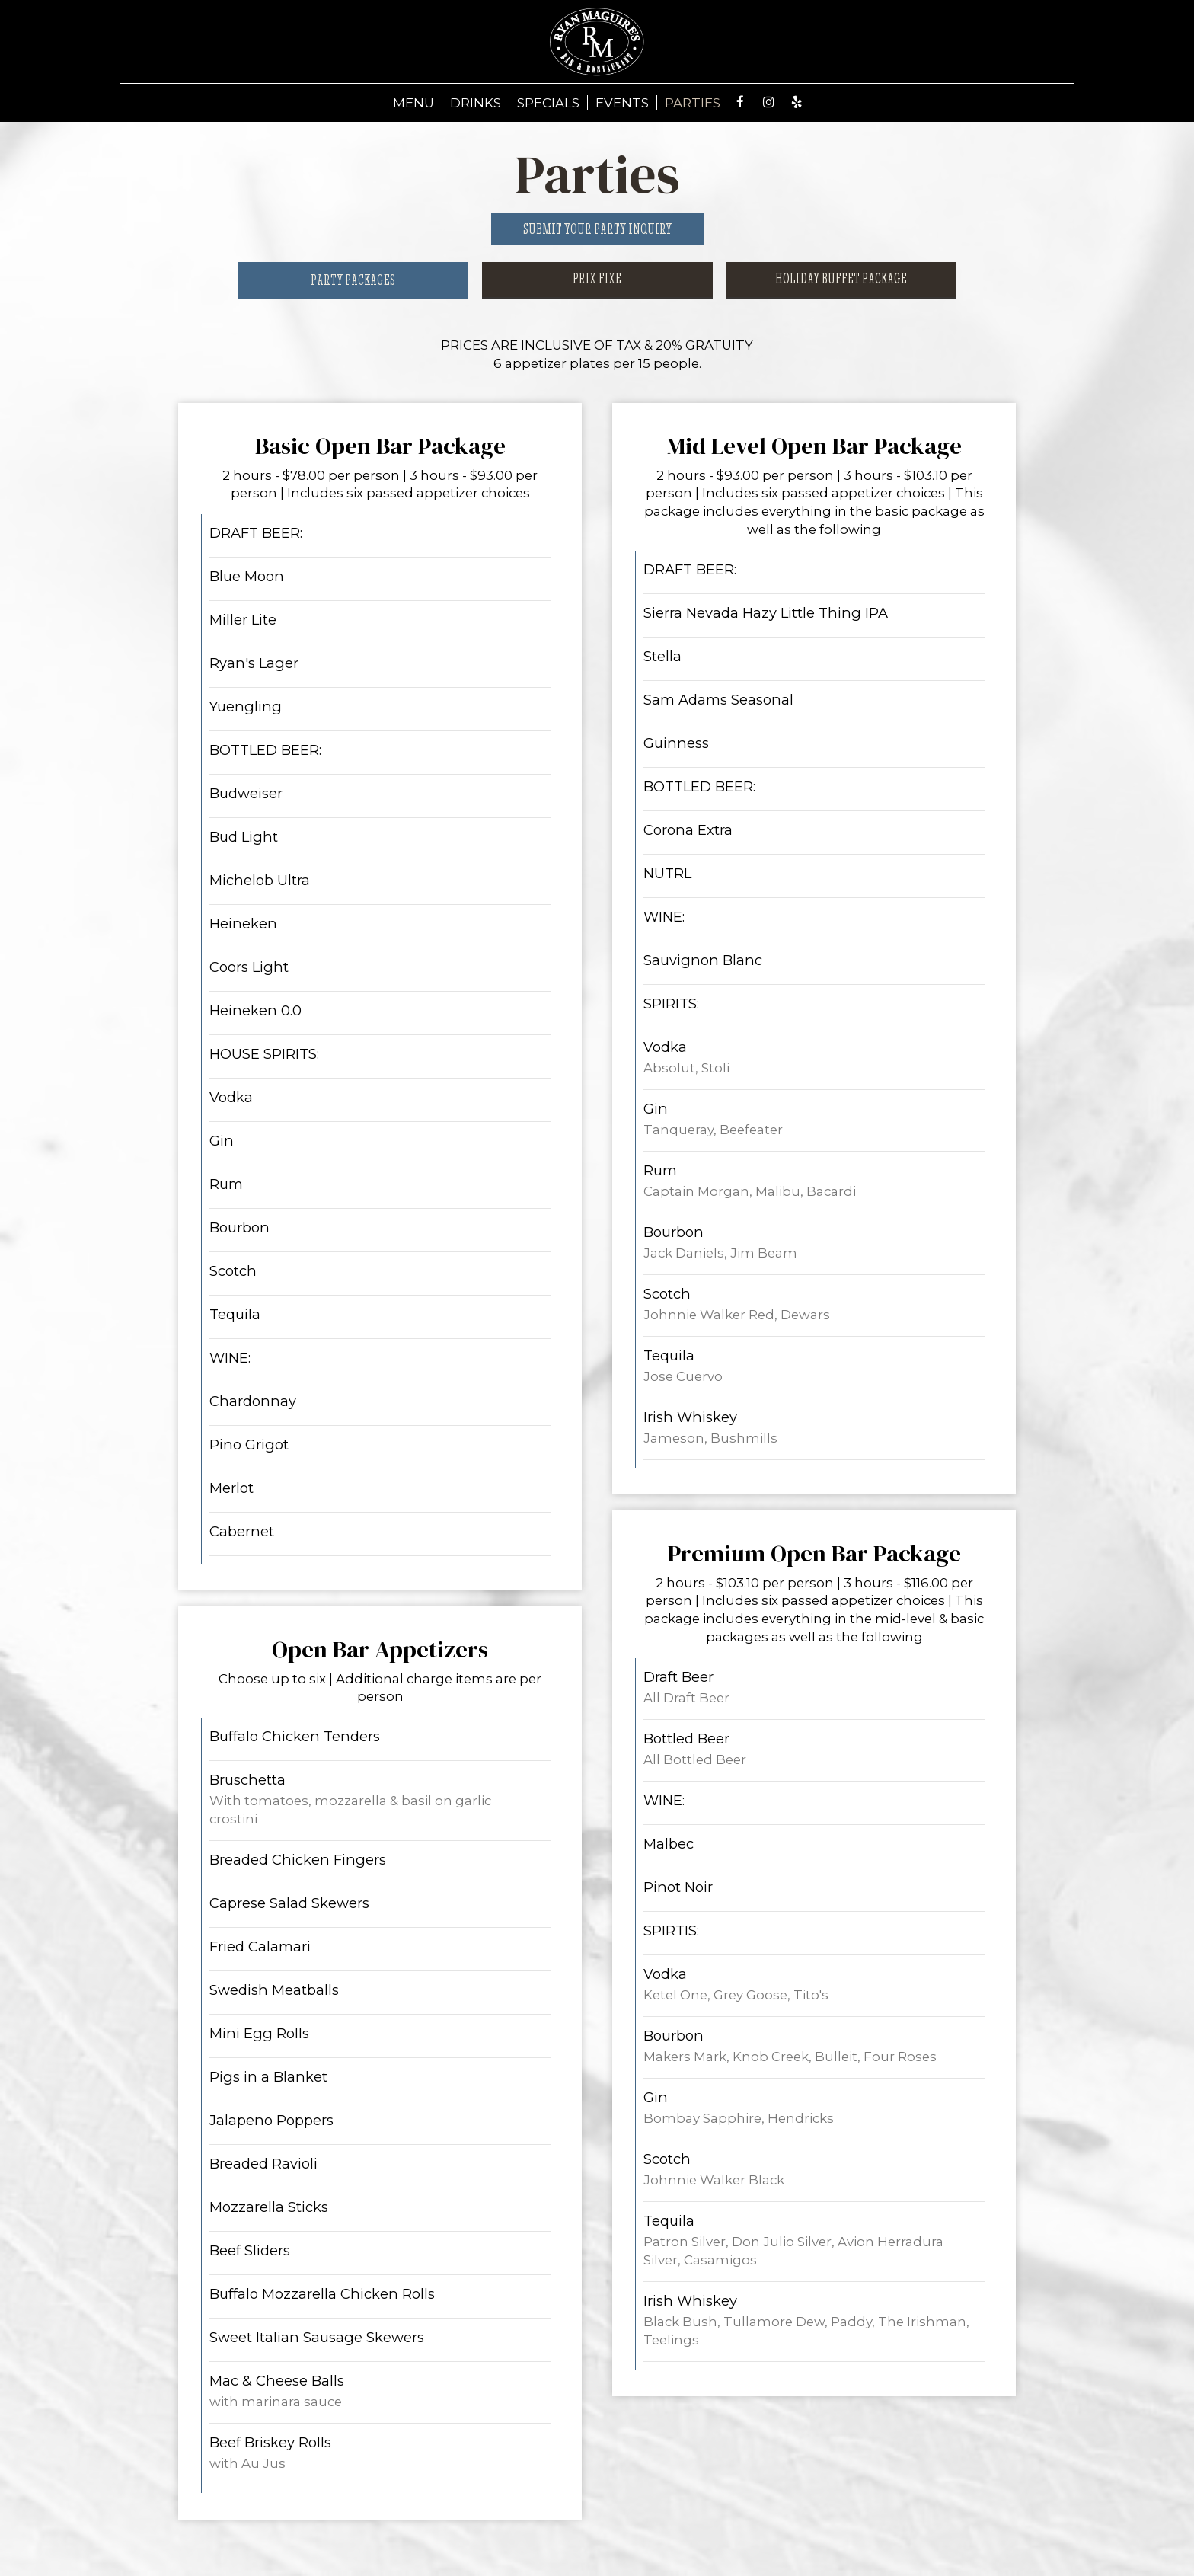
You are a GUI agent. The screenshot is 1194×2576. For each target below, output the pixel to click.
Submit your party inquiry (597, 229)
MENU (413, 102)
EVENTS (622, 102)
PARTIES (692, 102)
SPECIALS (548, 102)
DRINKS (475, 102)
